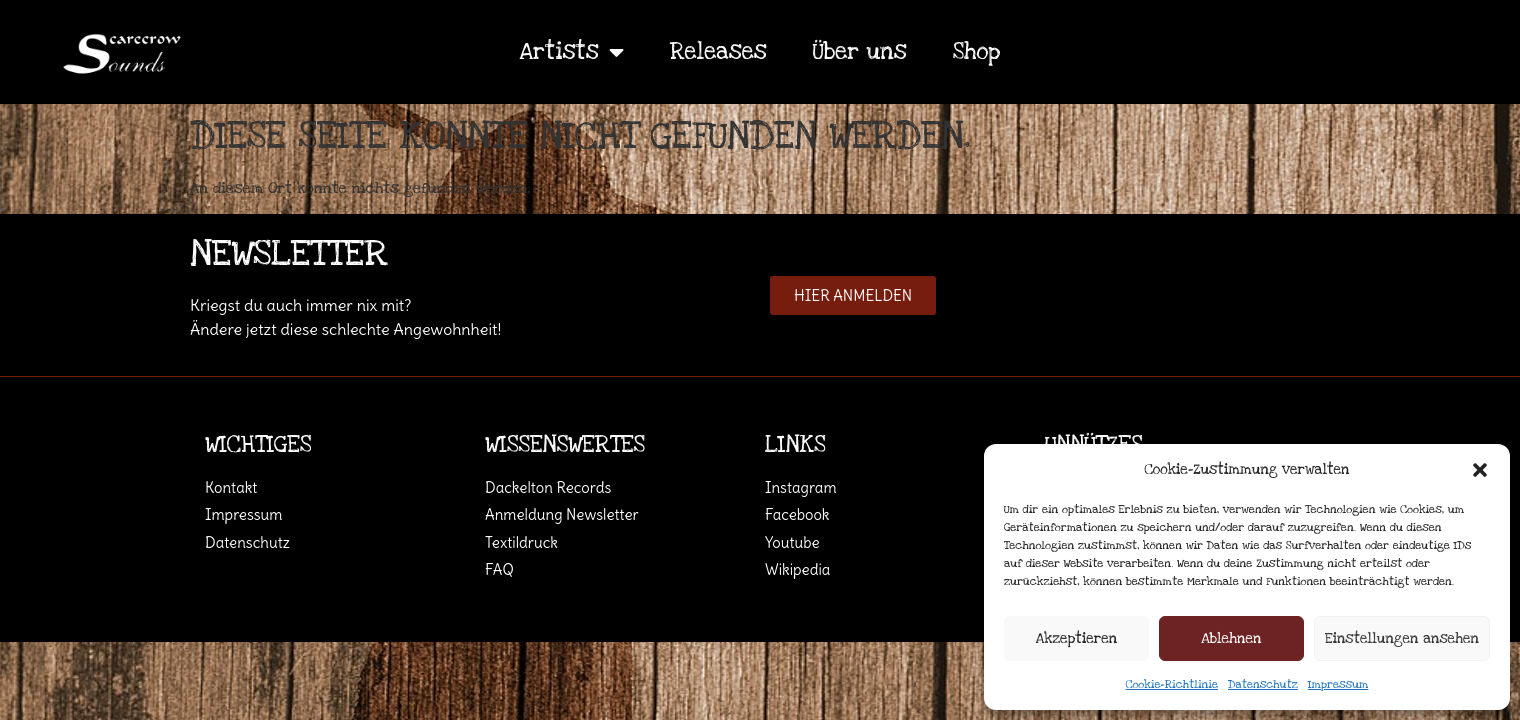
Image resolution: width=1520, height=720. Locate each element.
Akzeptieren (1076, 638)
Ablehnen (1231, 638)
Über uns (860, 52)
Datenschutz (1263, 684)
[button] (1480, 470)
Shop (977, 52)
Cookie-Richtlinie (1172, 684)
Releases (718, 52)
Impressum (1338, 684)
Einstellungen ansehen (1402, 638)
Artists (572, 52)
